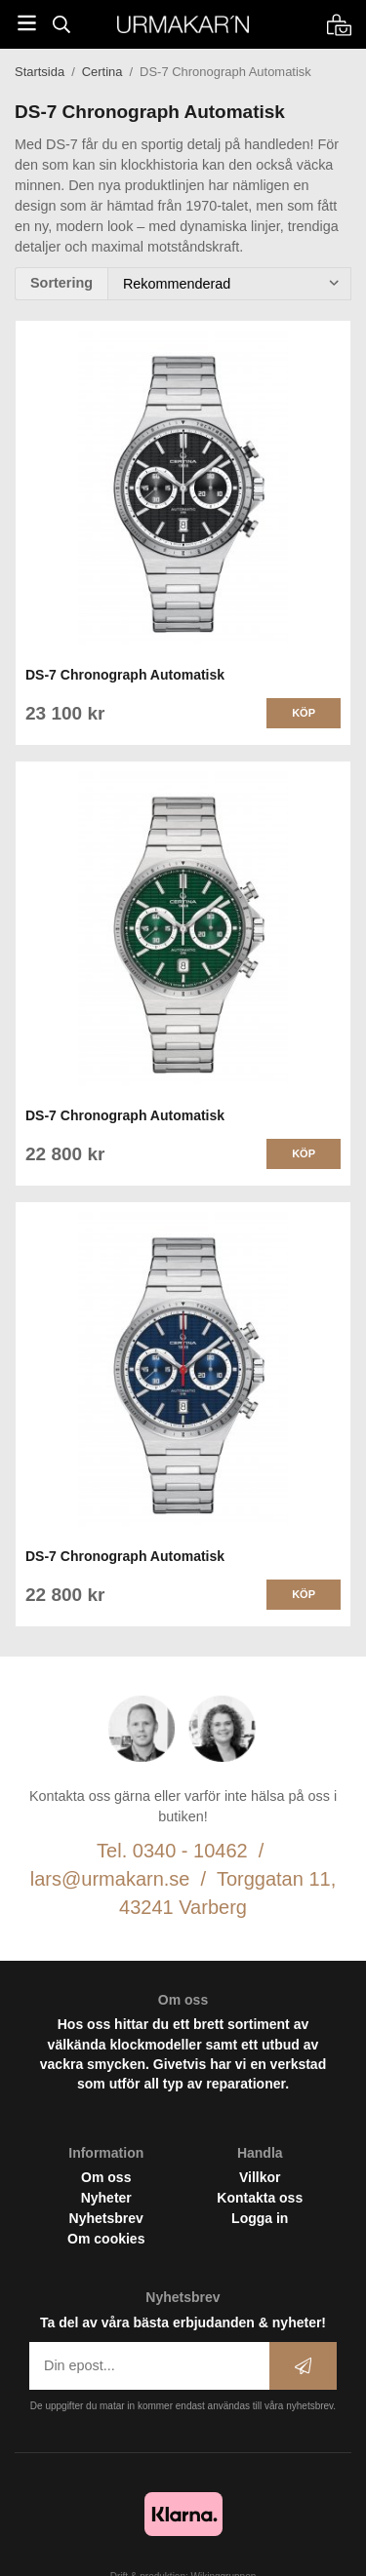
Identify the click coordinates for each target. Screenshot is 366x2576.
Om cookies (105, 2238)
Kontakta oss (260, 2197)
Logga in (259, 2218)
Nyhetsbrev (106, 2218)
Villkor (260, 2177)
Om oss (106, 2177)
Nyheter (106, 2197)
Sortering (61, 283)
